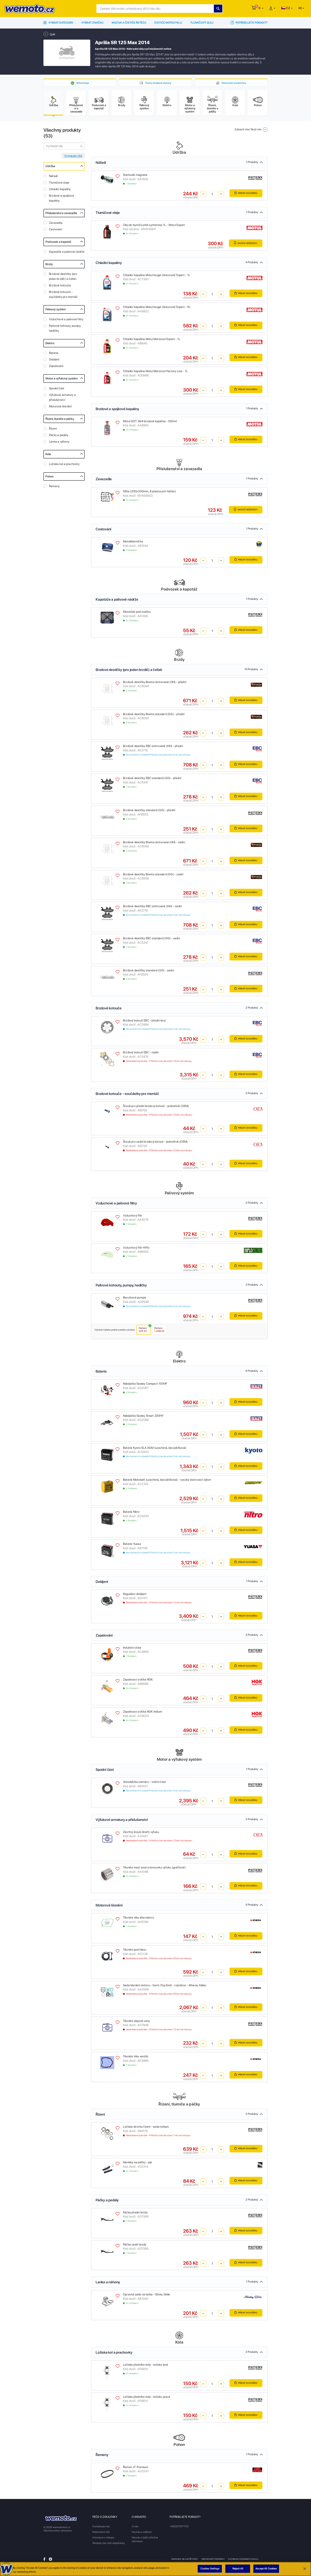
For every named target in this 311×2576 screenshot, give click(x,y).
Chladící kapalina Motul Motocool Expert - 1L (151, 341)
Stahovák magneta (135, 176)
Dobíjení (54, 361)
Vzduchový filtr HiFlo (136, 1249)
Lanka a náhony (59, 443)
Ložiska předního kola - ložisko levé (145, 2366)
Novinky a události (142, 2533)
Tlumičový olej (201, 22)
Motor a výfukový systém (61, 380)
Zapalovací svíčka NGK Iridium (142, 1713)
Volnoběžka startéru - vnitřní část (144, 1783)
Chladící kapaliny (60, 191)
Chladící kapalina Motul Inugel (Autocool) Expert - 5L (157, 309)
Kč (300, 8)
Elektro (49, 345)
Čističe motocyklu (168, 22)
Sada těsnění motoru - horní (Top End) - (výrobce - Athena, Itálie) (164, 1987)
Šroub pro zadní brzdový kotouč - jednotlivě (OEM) (155, 1143)
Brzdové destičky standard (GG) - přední (149, 812)
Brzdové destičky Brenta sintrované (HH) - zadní (154, 844)
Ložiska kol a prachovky (64, 466)
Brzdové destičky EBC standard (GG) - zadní (151, 940)
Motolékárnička (133, 543)
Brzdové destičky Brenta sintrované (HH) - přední (154, 684)
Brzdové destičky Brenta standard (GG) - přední (154, 716)
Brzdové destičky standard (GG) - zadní (148, 972)
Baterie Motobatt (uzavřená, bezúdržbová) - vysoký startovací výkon (167, 1481)
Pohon (49, 478)
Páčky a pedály (58, 437)
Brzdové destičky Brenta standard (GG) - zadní (153, 876)
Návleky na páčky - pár (137, 2164)
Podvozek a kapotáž (58, 243)
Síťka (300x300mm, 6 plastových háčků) (149, 493)
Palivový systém (55, 311)
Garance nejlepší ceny (184, 2561)
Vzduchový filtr (132, 1217)
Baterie (53, 354)
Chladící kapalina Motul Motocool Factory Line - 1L (155, 373)
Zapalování (56, 368)
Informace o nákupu (103, 2539)
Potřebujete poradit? (249, 22)
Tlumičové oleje (59, 184)
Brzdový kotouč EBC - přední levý (144, 1022)
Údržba (50, 168)
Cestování (55, 231)
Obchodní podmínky (234, 82)
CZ (285, 8)
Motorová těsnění (60, 408)
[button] (260, 8)
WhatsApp (82, 82)
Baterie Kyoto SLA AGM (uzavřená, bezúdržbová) (154, 1449)
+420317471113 (179, 2528)
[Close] (304, 2568)
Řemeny (54, 488)
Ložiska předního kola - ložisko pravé (146, 2398)
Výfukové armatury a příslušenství (62, 399)
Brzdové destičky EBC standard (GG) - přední (152, 780)
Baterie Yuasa (132, 1545)
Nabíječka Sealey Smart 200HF (143, 1417)
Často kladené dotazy (158, 82)
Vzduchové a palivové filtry (66, 321)
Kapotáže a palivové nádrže (66, 253)
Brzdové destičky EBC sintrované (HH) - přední (153, 748)
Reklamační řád (100, 2533)
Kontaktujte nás (101, 2528)
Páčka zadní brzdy (134, 2246)
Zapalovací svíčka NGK (138, 1681)
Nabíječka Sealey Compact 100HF (145, 1385)
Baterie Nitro (131, 1513)
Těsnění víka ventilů (135, 2058)
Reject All (237, 2568)
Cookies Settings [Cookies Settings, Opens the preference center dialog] (209, 2568)
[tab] (144, 1331)
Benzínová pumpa (134, 1299)
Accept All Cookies (266, 2568)
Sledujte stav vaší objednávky (108, 2545)
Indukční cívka (132, 1649)
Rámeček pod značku (137, 613)
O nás (135, 2528)
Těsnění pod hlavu (134, 1951)
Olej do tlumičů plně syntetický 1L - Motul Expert (154, 227)
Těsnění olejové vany (136, 2022)
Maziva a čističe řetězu (129, 22)
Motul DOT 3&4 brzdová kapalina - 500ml (150, 423)
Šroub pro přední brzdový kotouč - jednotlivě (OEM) (156, 1108)
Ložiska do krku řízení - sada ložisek (146, 2128)
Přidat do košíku (242, 195)
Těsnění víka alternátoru (138, 1919)
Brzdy (49, 266)
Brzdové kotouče (60, 287)
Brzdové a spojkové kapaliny (61, 200)
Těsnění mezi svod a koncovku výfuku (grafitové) (154, 1869)
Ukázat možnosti (242, 245)
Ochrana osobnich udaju (243, 2561)
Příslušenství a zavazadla (61, 215)
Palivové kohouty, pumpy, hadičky (65, 330)
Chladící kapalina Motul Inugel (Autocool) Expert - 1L (156, 277)
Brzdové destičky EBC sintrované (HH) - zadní (152, 908)
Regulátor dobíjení (134, 1596)
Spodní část (56, 390)
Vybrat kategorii (58, 22)
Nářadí (53, 178)
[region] (155, 2569)
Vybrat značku (92, 22)
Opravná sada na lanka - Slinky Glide (146, 2296)
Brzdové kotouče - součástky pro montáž (63, 296)
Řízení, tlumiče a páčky (59, 420)
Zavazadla (55, 224)
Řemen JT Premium (135, 2469)
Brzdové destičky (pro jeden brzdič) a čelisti (63, 278)
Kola (48, 456)
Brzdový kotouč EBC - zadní (140, 1054)
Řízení (53, 430)
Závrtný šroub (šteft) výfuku (141, 1834)
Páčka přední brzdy (135, 2214)
